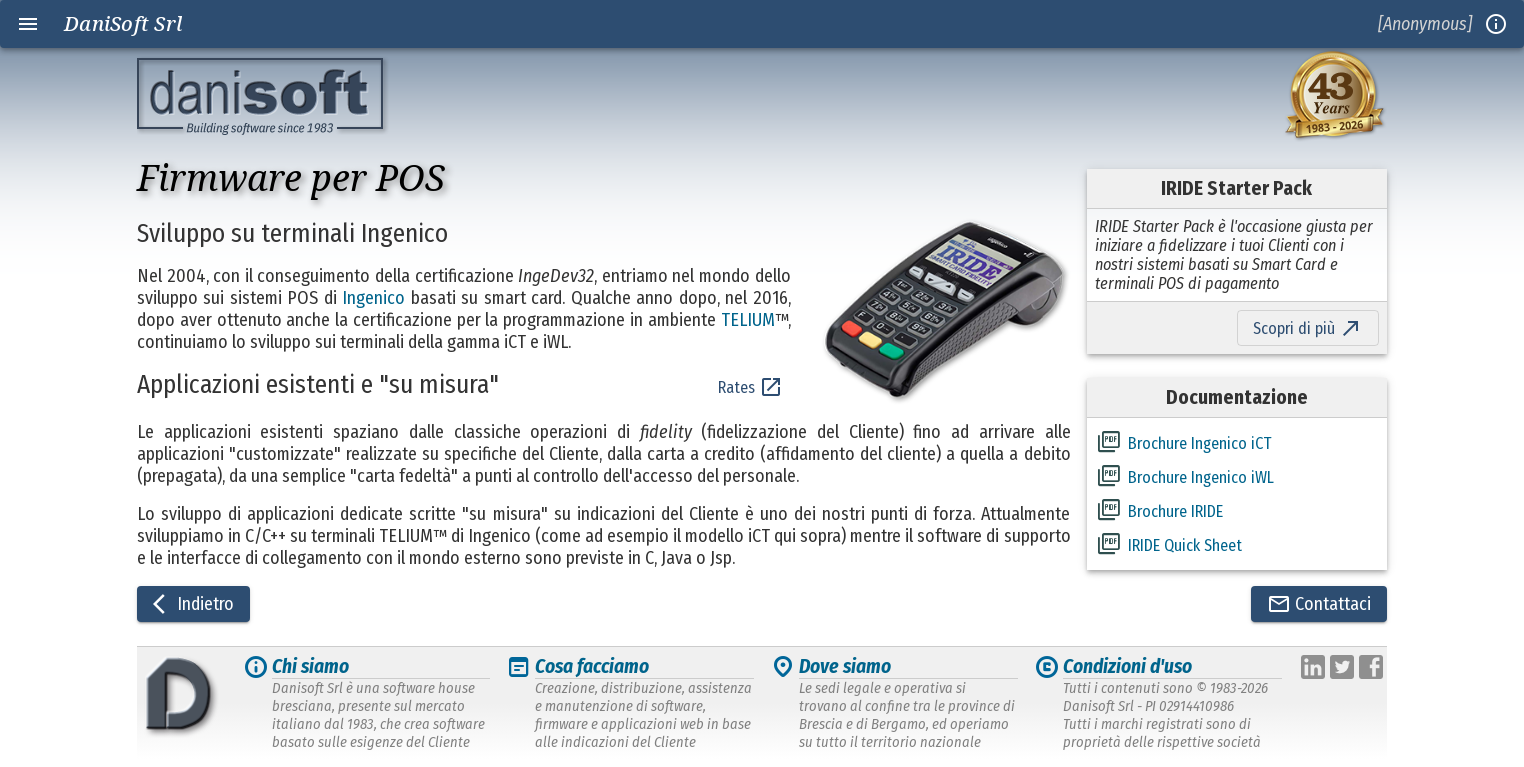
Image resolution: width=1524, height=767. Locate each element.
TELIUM (748, 320)
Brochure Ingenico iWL (1201, 477)
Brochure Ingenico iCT (1200, 443)
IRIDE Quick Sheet (1185, 545)
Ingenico (373, 298)
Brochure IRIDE (1175, 511)
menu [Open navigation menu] (28, 24)
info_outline (1496, 24)
